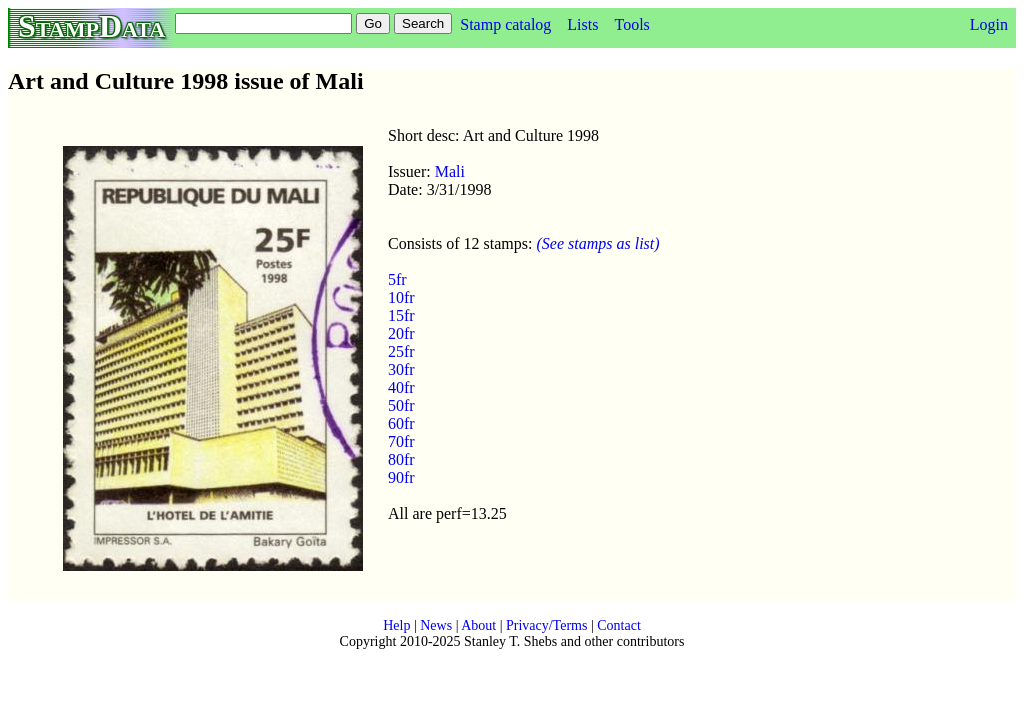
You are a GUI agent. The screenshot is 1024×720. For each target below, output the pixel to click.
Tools (631, 24)
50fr (401, 405)
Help (396, 625)
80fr (401, 459)
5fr (397, 279)
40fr (401, 387)
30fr (401, 369)
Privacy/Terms (546, 625)
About (478, 625)
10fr (401, 297)
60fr (401, 423)
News (436, 625)
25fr (401, 351)
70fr (401, 441)
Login (989, 24)
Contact (619, 625)
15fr (401, 315)
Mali (450, 171)
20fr (401, 333)
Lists (582, 24)
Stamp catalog (505, 24)
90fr (401, 477)
